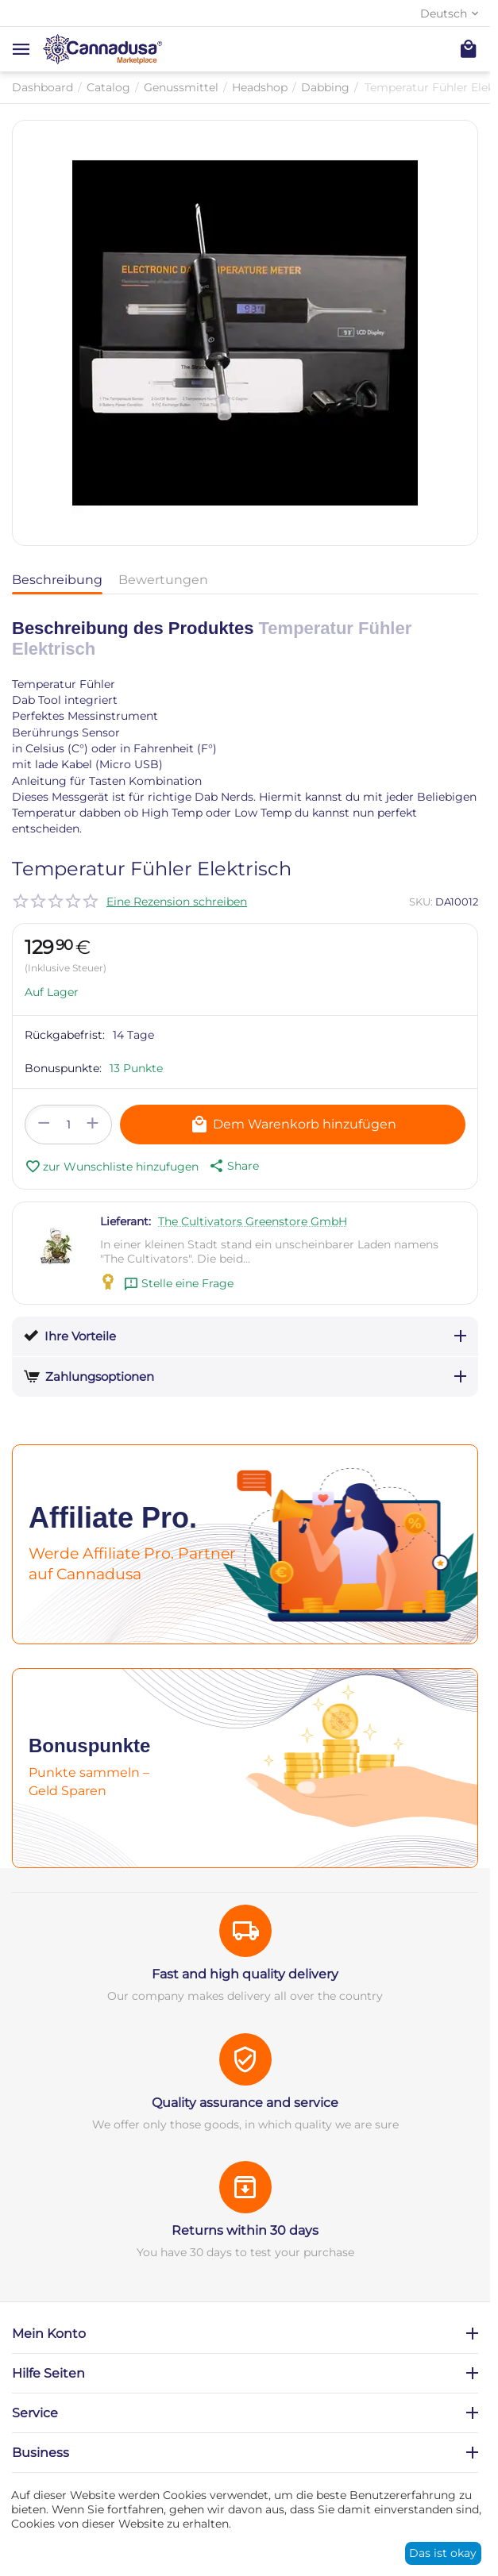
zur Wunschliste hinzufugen (112, 1167)
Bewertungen (163, 579)
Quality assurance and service (245, 2102)
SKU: (421, 901)
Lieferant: (125, 1221)
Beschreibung (57, 579)
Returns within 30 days (245, 2230)
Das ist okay (443, 2553)
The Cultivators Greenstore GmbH (252, 1221)
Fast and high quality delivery (245, 1974)
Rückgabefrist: (65, 1035)
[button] (233, 1166)
